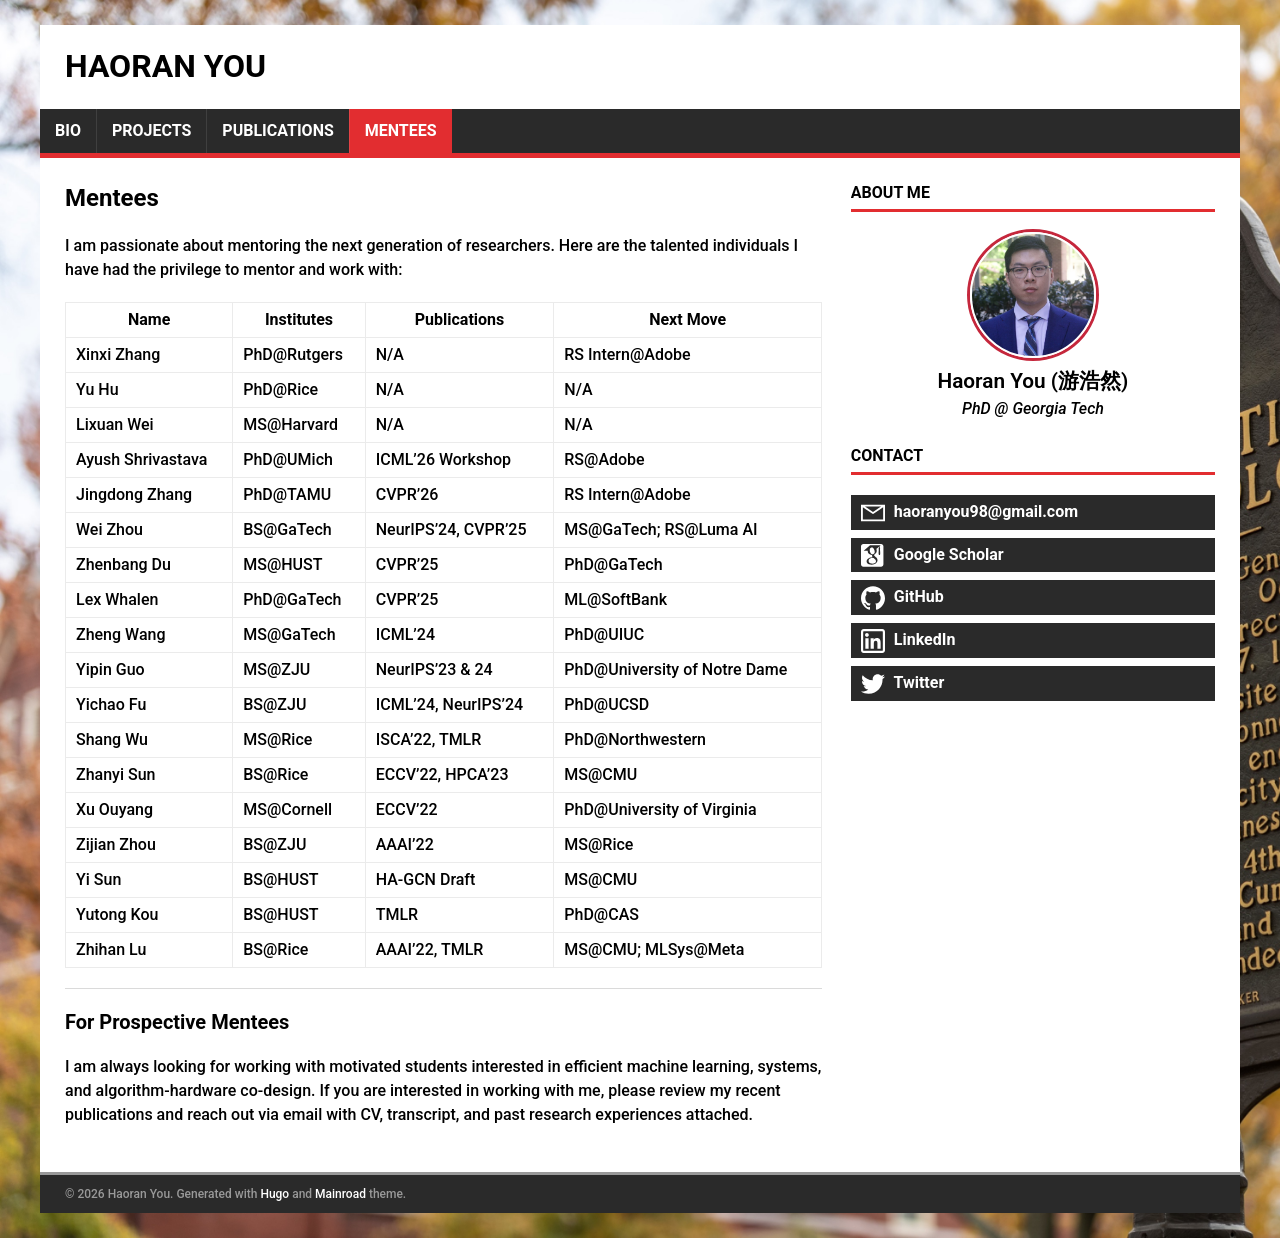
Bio (68, 130)
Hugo (274, 1194)
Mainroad (340, 1194)
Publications (277, 130)
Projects (151, 130)
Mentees (401, 130)
